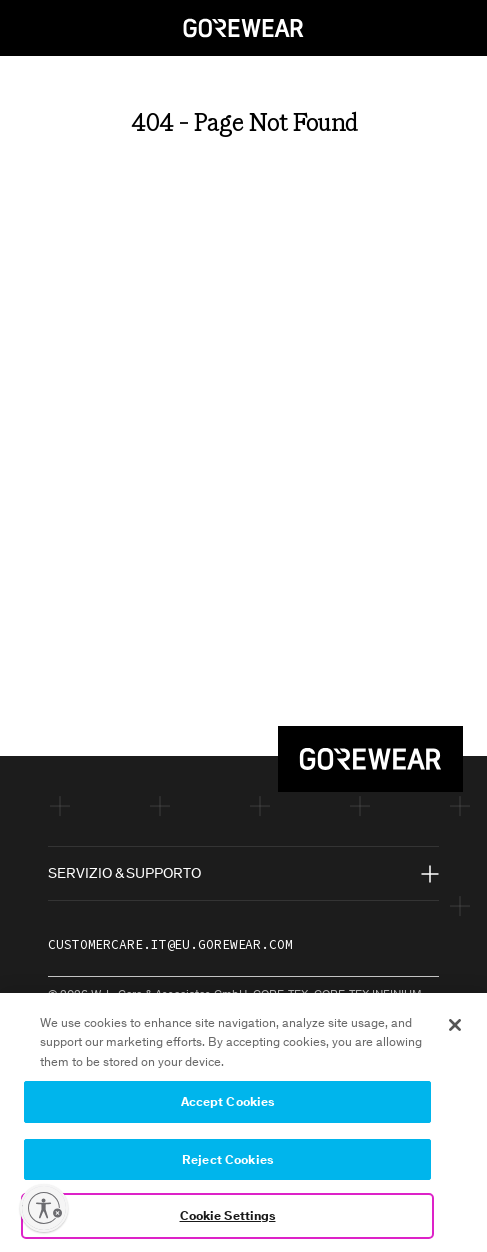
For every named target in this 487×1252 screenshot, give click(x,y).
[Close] (455, 1028)
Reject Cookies (227, 1162)
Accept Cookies (228, 1105)
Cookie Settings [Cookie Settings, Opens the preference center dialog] (228, 1219)
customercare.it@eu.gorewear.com (170, 944)
